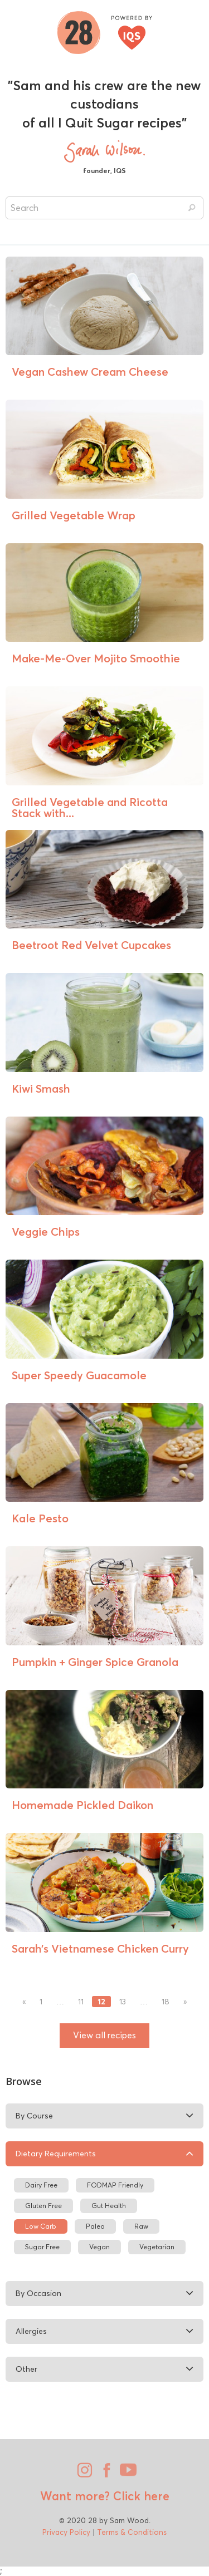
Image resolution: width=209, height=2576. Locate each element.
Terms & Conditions (132, 2532)
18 (165, 2002)
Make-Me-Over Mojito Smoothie (96, 658)
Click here (139, 2496)
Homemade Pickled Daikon (82, 1805)
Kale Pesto (40, 1518)
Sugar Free (42, 2247)
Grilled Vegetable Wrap (73, 515)
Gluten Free (43, 2205)
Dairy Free (41, 2185)
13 (122, 2002)
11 (81, 2002)
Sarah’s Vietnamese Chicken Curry (100, 1948)
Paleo (95, 2226)
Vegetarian (156, 2247)
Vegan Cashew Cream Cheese (90, 371)
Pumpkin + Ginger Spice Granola (95, 1662)
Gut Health (108, 2205)
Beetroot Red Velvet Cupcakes (91, 945)
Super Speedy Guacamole (79, 1375)
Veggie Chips (46, 1231)
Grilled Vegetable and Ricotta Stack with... (90, 807)
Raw (141, 2226)
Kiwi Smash (41, 1088)
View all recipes (104, 2035)
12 (101, 2002)
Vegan (99, 2247)
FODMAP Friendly (115, 2185)
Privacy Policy (66, 2532)
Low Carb (40, 2226)
